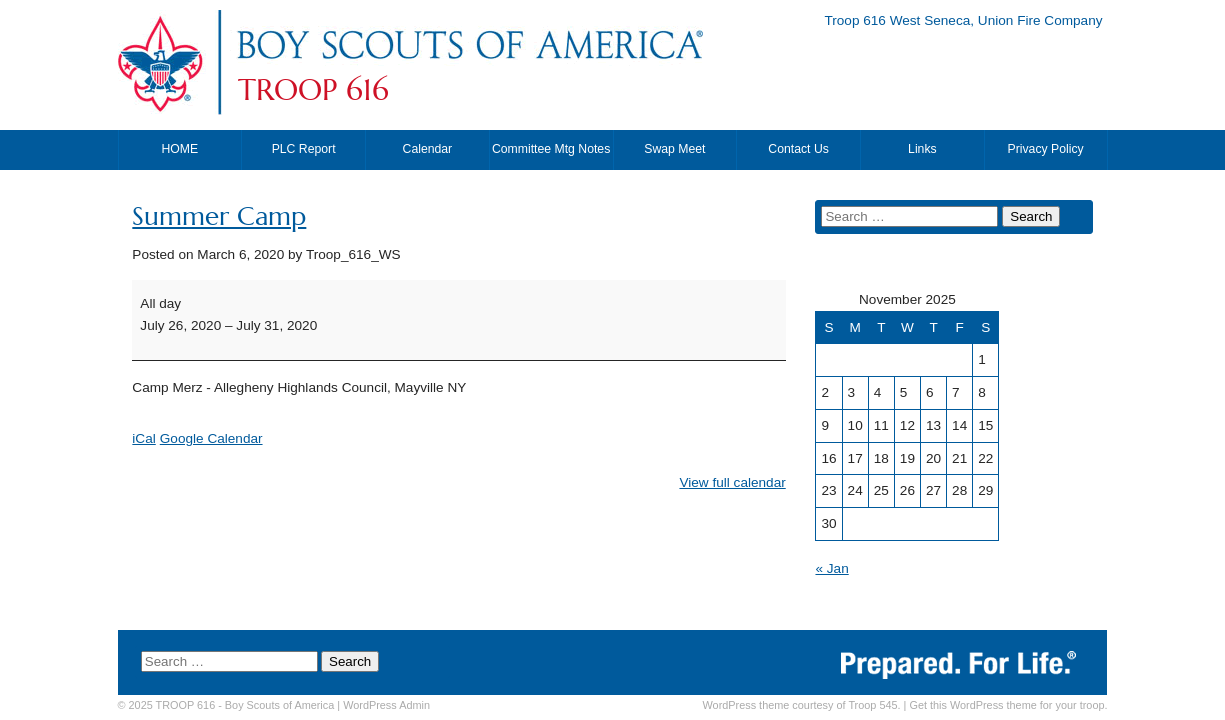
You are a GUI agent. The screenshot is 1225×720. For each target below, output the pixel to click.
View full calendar (732, 482)
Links (922, 149)
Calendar (428, 149)
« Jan (831, 568)
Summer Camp (219, 216)
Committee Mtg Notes (551, 149)
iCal (143, 438)
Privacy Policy (1046, 149)
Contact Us (798, 149)
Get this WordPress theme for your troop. (1008, 705)
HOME (180, 149)
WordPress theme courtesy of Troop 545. (802, 705)
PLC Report (304, 149)
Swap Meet (674, 149)
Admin (386, 705)
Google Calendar (211, 438)
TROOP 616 (313, 90)
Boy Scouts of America (279, 705)
